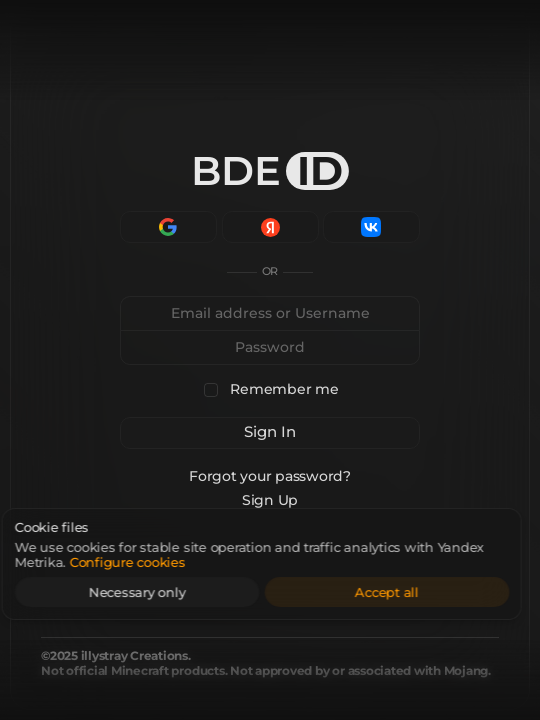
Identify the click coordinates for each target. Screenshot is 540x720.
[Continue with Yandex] (270, 227)
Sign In (270, 431)
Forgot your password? (270, 476)
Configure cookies (157, 562)
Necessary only (166, 592)
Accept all (416, 592)
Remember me (284, 389)
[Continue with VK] (371, 227)
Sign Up (270, 500)
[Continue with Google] (168, 227)
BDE (270, 170)
